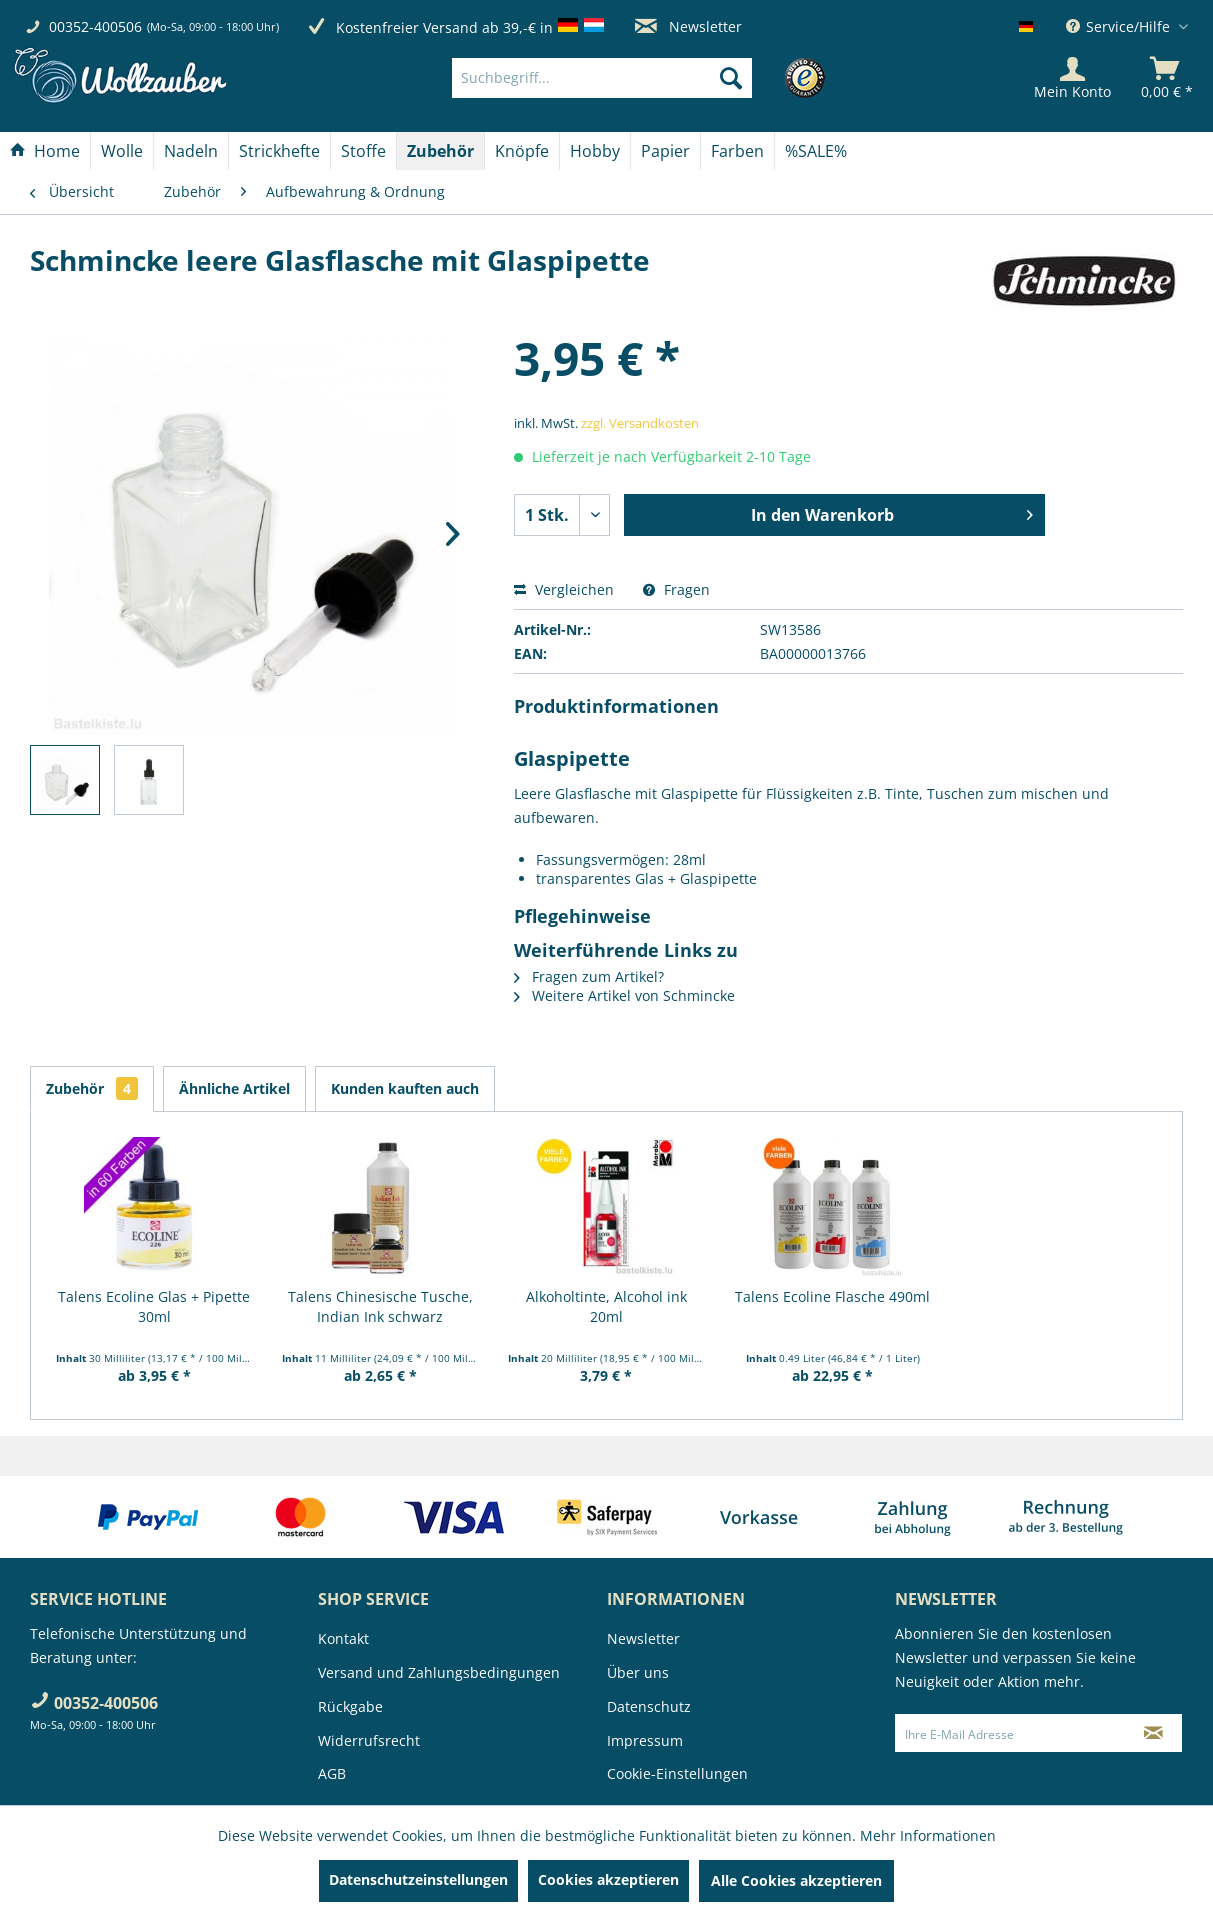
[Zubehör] (440, 151)
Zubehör (92, 1088)
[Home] (45, 151)
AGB (332, 1773)
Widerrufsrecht (369, 1740)
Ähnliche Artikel (234, 1088)
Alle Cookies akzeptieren (796, 1880)
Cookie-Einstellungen (677, 1773)
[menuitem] (632, 78)
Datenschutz (649, 1706)
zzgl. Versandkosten (640, 423)
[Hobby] (595, 151)
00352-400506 (95, 26)
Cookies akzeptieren (608, 1879)
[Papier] (665, 151)
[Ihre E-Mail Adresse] (1010, 1733)
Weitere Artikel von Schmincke (624, 995)
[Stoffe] (363, 151)
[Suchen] (731, 78)
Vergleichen (564, 589)
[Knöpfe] (522, 151)
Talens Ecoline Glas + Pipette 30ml (154, 1306)
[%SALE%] (816, 151)
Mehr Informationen (928, 1835)
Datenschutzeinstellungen (418, 1879)
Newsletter (688, 26)
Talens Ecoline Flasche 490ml (832, 1296)
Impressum (645, 1740)
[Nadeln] (191, 151)
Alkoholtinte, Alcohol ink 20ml (606, 1306)
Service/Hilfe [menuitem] (1120, 26)
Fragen (676, 589)
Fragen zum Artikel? (589, 976)
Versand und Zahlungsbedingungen (439, 1672)
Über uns (638, 1672)
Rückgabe (350, 1706)
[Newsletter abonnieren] (1153, 1733)
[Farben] (737, 151)
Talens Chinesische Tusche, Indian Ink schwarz (380, 1306)
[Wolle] (122, 151)
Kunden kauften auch (405, 1088)
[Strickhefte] (279, 151)
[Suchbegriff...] (602, 78)
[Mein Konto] (1072, 78)
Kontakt (343, 1638)
